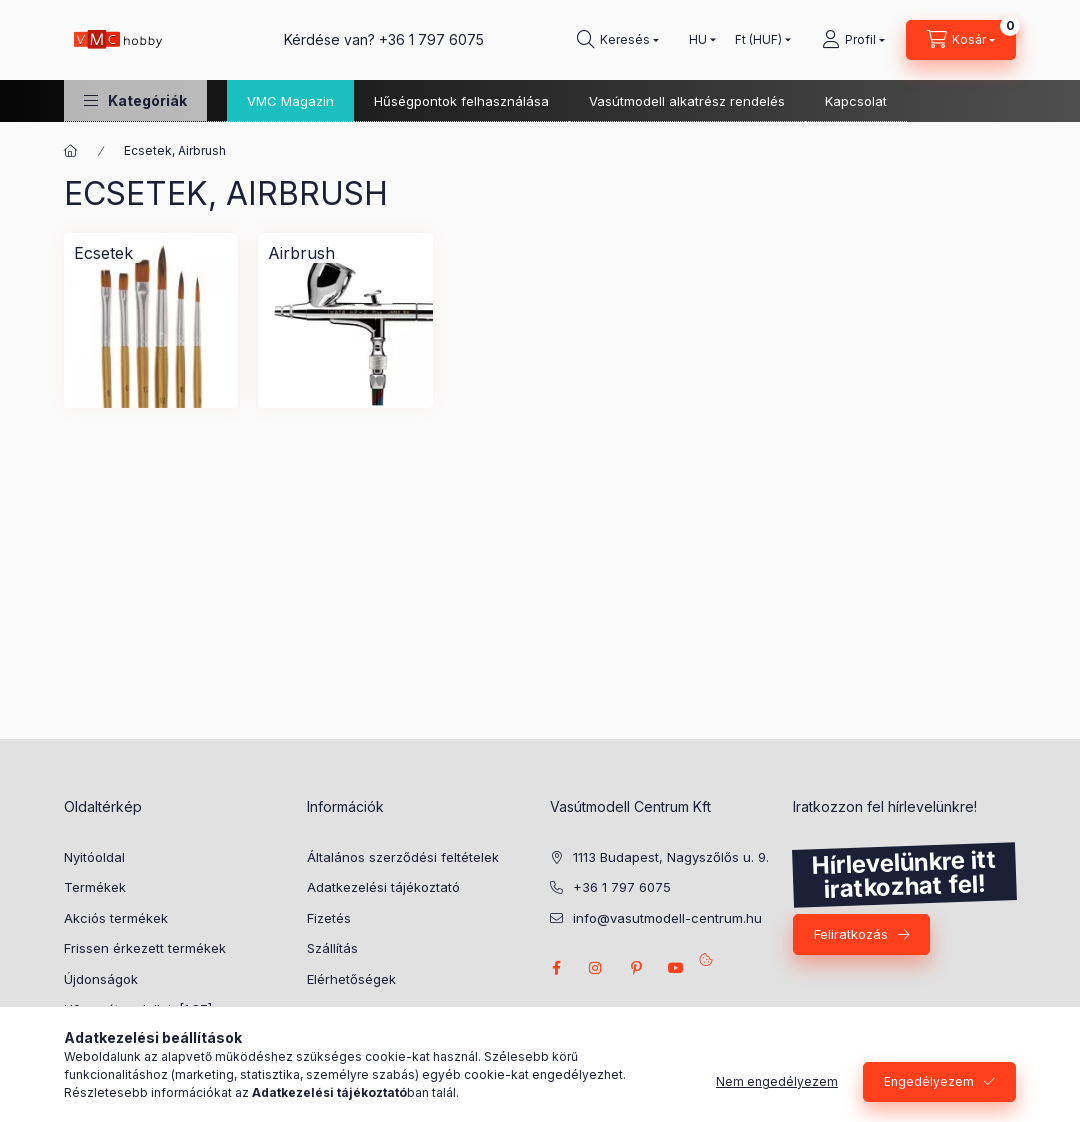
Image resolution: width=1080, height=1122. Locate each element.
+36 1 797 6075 (431, 39)
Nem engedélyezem (777, 1081)
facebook (556, 968)
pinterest (636, 968)
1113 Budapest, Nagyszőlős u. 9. (671, 857)
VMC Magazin (290, 101)
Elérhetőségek (351, 979)
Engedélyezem (929, 1081)
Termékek (95, 887)
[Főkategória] (71, 151)
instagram (596, 968)
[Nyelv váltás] (698, 40)
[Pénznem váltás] (758, 40)
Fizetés (329, 918)
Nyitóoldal (94, 857)
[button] (135, 100)
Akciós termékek (116, 918)
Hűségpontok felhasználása (461, 101)
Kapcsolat (856, 101)
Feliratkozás (851, 934)
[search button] (618, 40)
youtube (676, 968)
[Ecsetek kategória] (103, 253)
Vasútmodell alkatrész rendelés (687, 101)
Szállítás (332, 948)
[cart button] (961, 40)
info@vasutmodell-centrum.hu (667, 918)
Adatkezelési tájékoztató (383, 887)
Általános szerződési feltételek (403, 857)
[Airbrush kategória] (301, 253)
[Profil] (853, 40)
